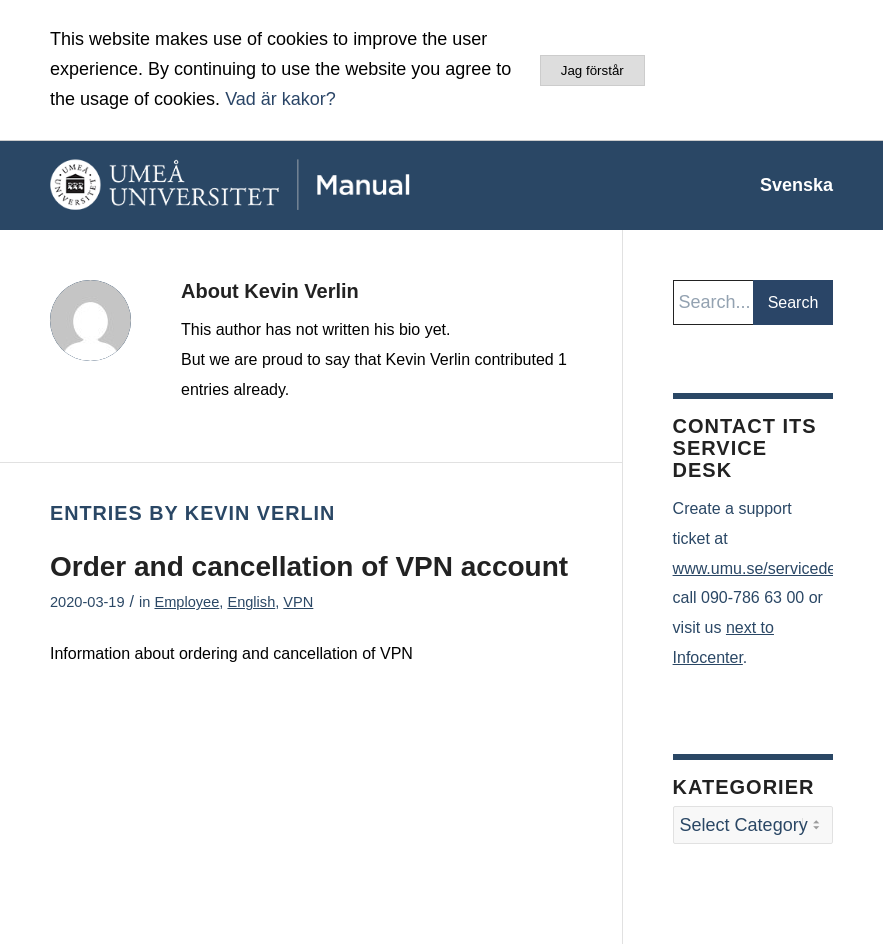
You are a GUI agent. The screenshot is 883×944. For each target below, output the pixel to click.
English (251, 602)
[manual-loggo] (275, 185)
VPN (298, 602)
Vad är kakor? (280, 99)
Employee (186, 602)
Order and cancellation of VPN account (309, 566)
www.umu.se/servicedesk (763, 568)
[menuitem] (786, 185)
